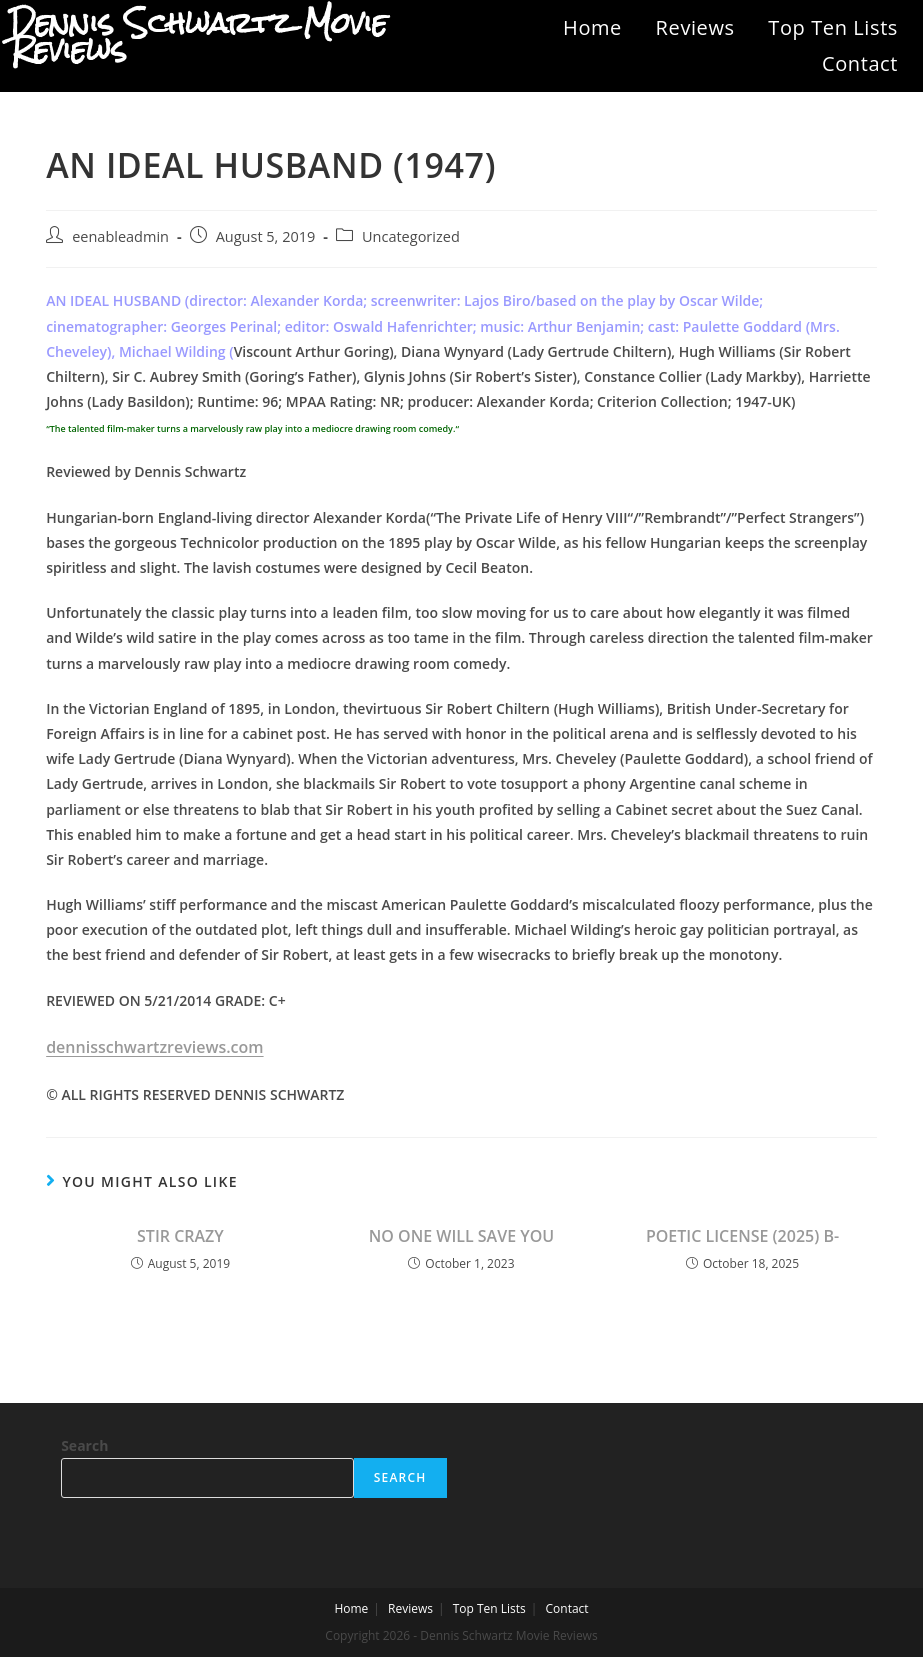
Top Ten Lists (833, 27)
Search (84, 1445)
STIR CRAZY (180, 1236)
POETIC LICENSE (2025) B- (742, 1236)
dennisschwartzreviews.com (154, 1047)
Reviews (695, 27)
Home (592, 27)
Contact (860, 63)
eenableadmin (120, 236)
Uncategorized (411, 236)
